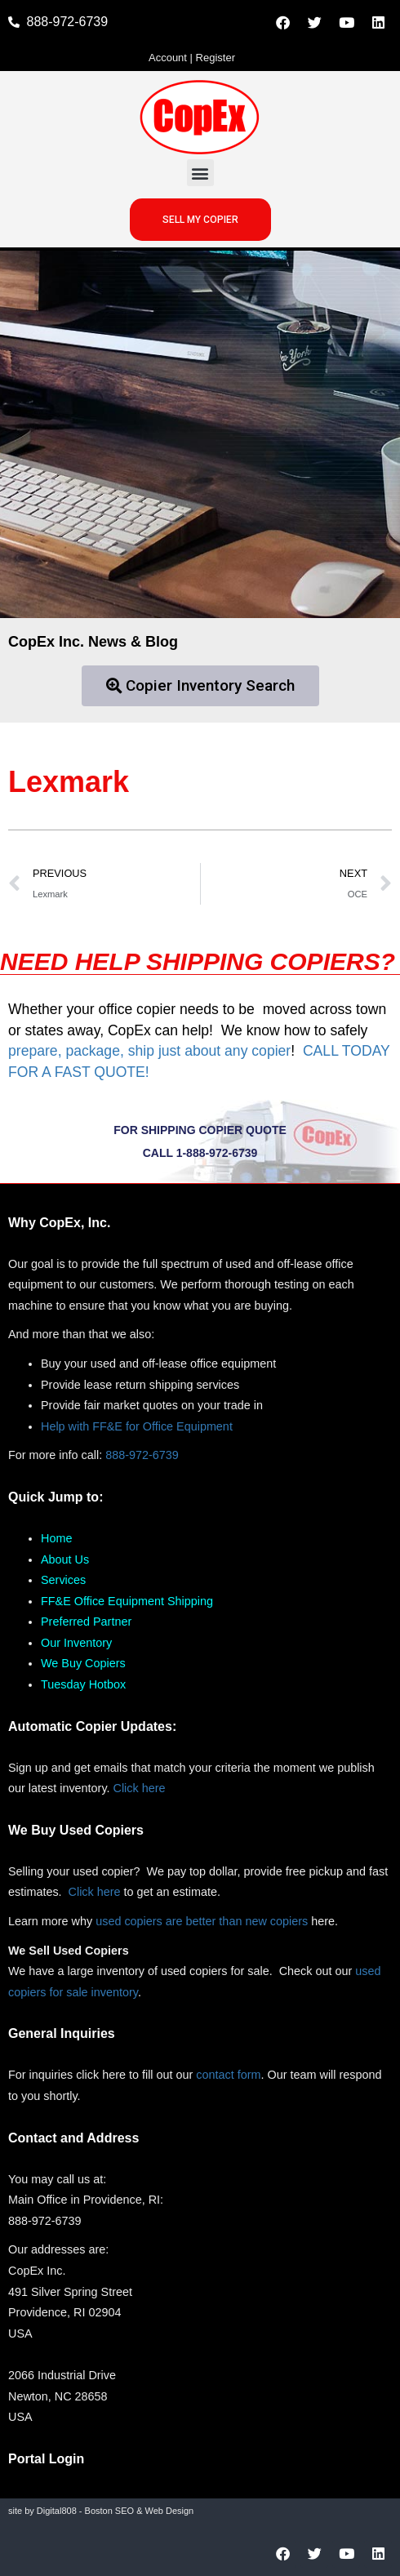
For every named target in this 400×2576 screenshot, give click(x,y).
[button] (200, 172)
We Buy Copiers (83, 1663)
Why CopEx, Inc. (59, 1223)
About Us (65, 1559)
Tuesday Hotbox (83, 1684)
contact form (228, 2074)
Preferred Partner (86, 1621)
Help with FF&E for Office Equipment (137, 1426)
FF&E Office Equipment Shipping (127, 1601)
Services (63, 1579)
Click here (139, 1788)
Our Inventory (76, 1642)
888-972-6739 (142, 1455)
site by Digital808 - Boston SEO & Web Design (100, 2511)
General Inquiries (61, 2033)
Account (168, 57)
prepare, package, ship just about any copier (149, 1051)
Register (215, 57)
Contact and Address (73, 2138)
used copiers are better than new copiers (202, 1921)
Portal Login (46, 2459)
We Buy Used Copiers (76, 1830)
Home (56, 1538)
